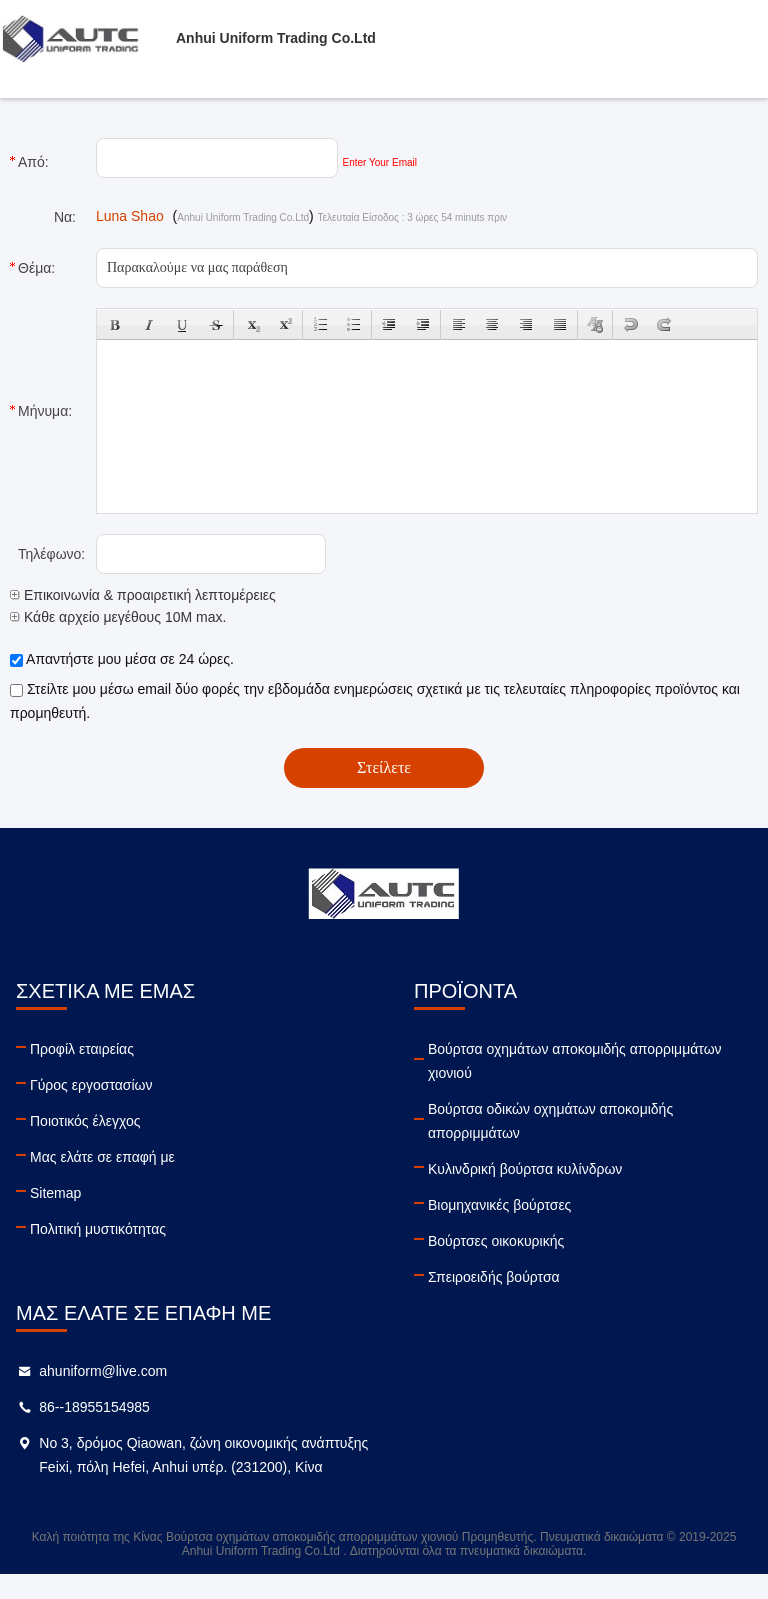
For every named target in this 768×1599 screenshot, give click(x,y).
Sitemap (55, 1193)
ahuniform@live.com (103, 1371)
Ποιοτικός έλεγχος (85, 1121)
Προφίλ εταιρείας (82, 1049)
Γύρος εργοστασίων (91, 1085)
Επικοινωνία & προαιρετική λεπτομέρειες (143, 595)
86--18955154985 (94, 1407)
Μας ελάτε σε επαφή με (102, 1157)
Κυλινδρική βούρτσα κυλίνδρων (525, 1169)
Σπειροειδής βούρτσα (494, 1277)
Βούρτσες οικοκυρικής (496, 1241)
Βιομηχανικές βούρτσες (499, 1205)
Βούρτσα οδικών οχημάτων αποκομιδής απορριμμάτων (550, 1121)
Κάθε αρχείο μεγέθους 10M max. (118, 617)
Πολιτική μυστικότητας (98, 1229)
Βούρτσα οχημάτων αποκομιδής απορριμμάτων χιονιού (575, 1061)
